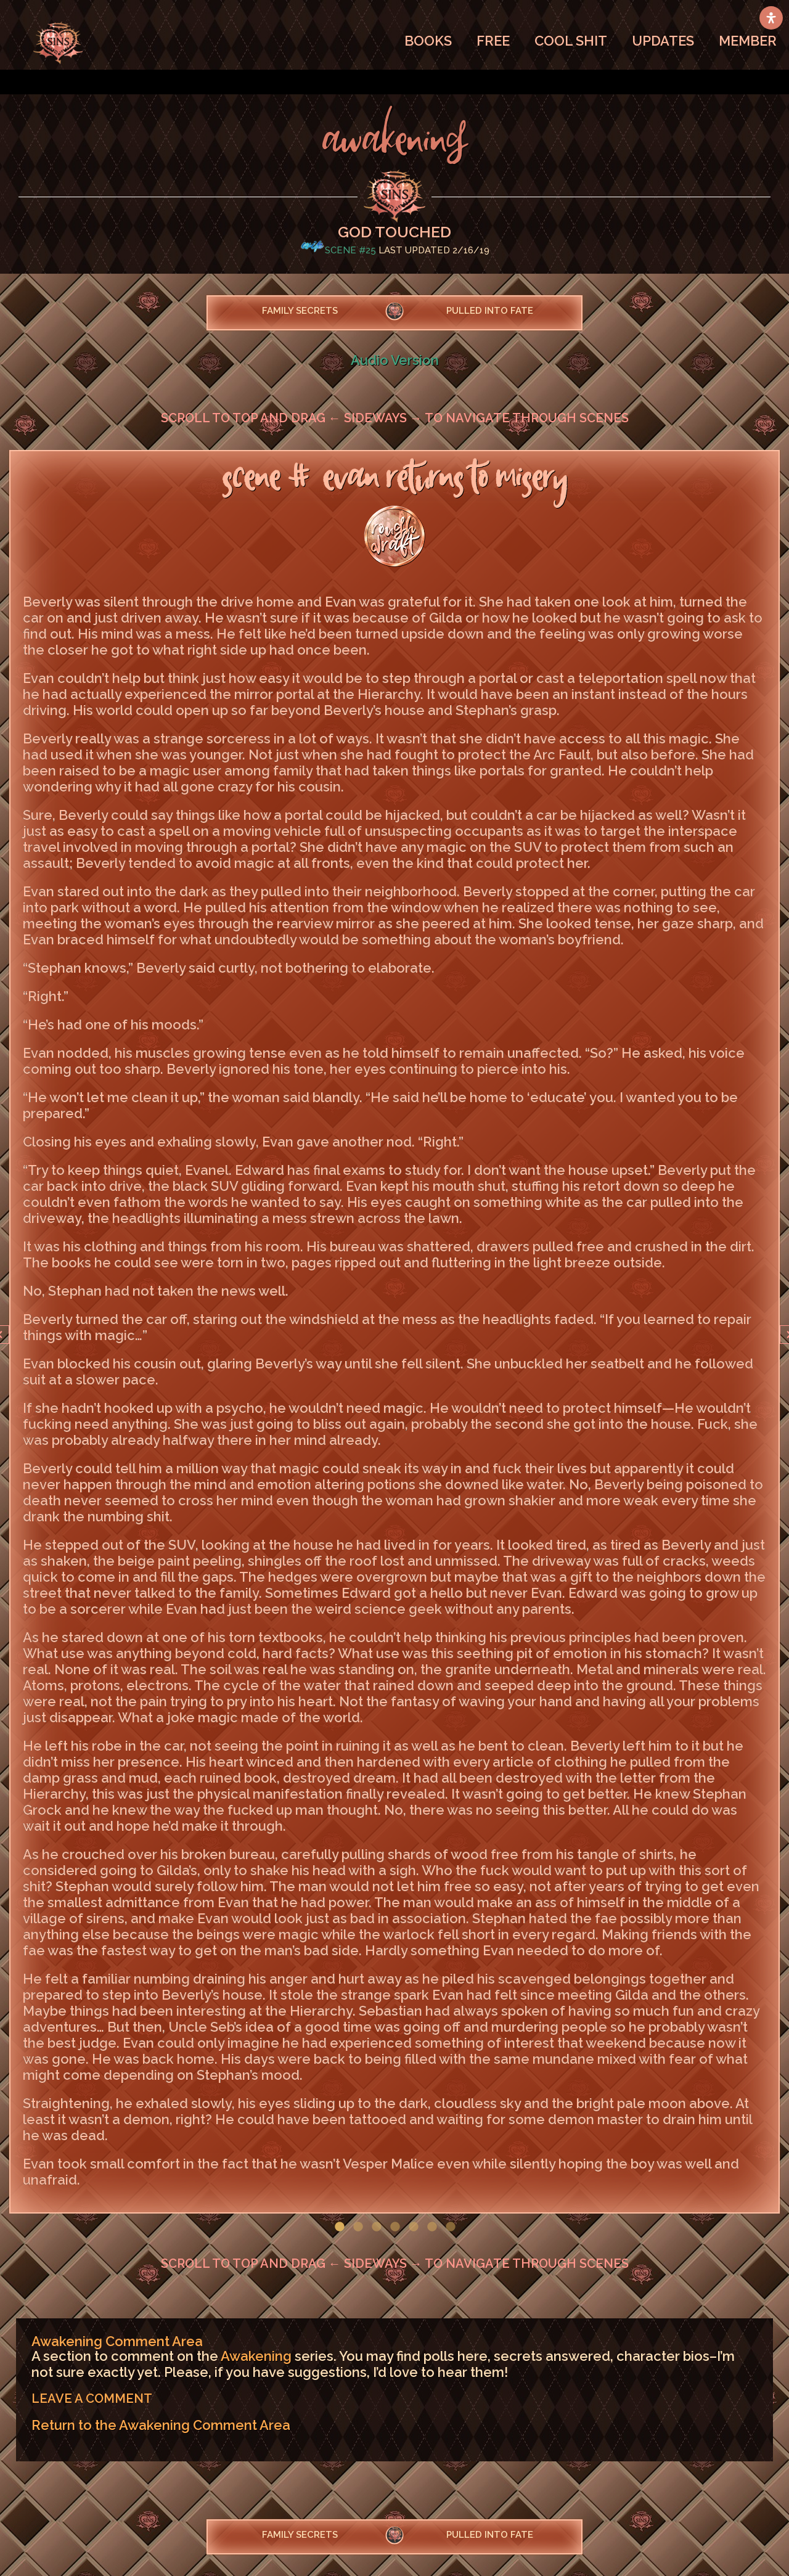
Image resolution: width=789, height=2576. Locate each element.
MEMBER (748, 41)
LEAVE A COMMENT (91, 2398)
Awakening (256, 2356)
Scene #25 (350, 250)
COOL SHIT (570, 41)
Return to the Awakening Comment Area (160, 2425)
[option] (394, 1332)
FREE (493, 41)
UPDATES (663, 41)
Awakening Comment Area (117, 2341)
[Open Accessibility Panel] (771, 18)
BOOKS (428, 41)
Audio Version (395, 360)
